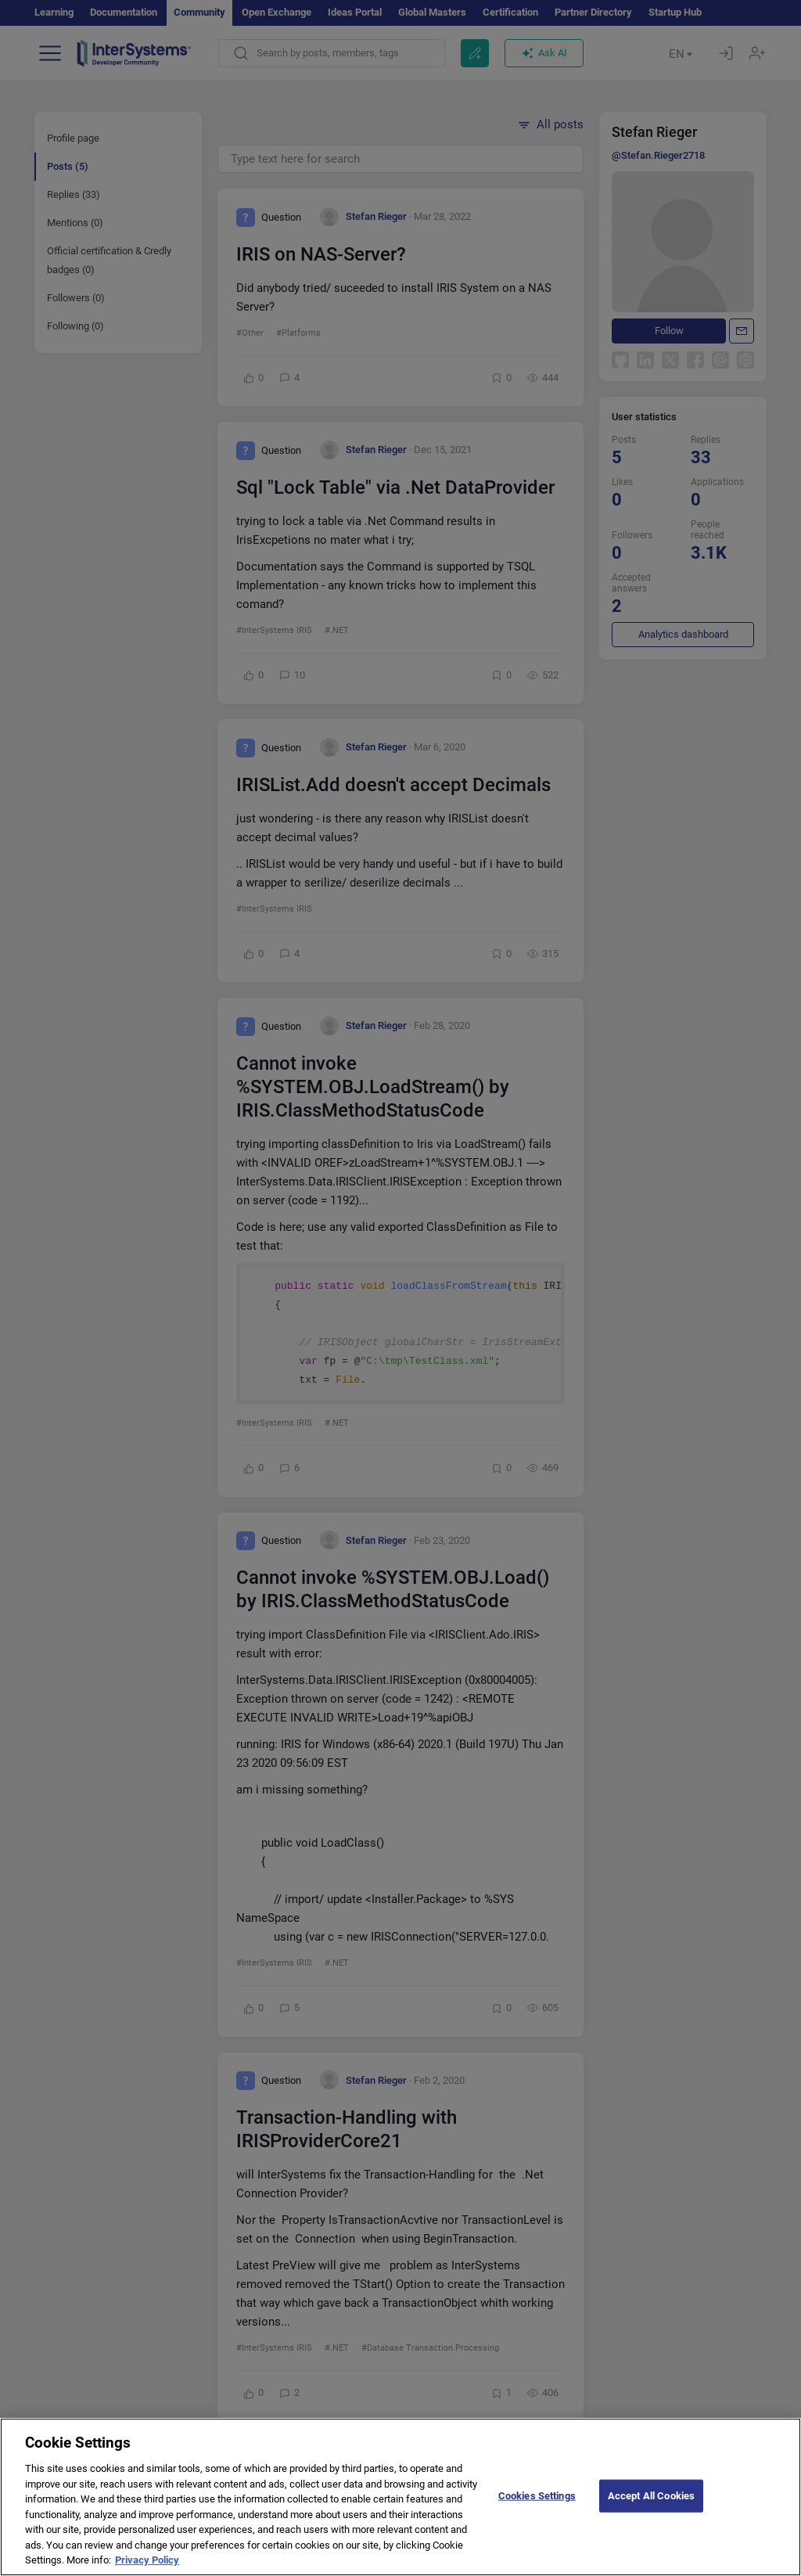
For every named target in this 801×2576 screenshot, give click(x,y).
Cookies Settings (537, 2509)
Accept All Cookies (651, 2509)
